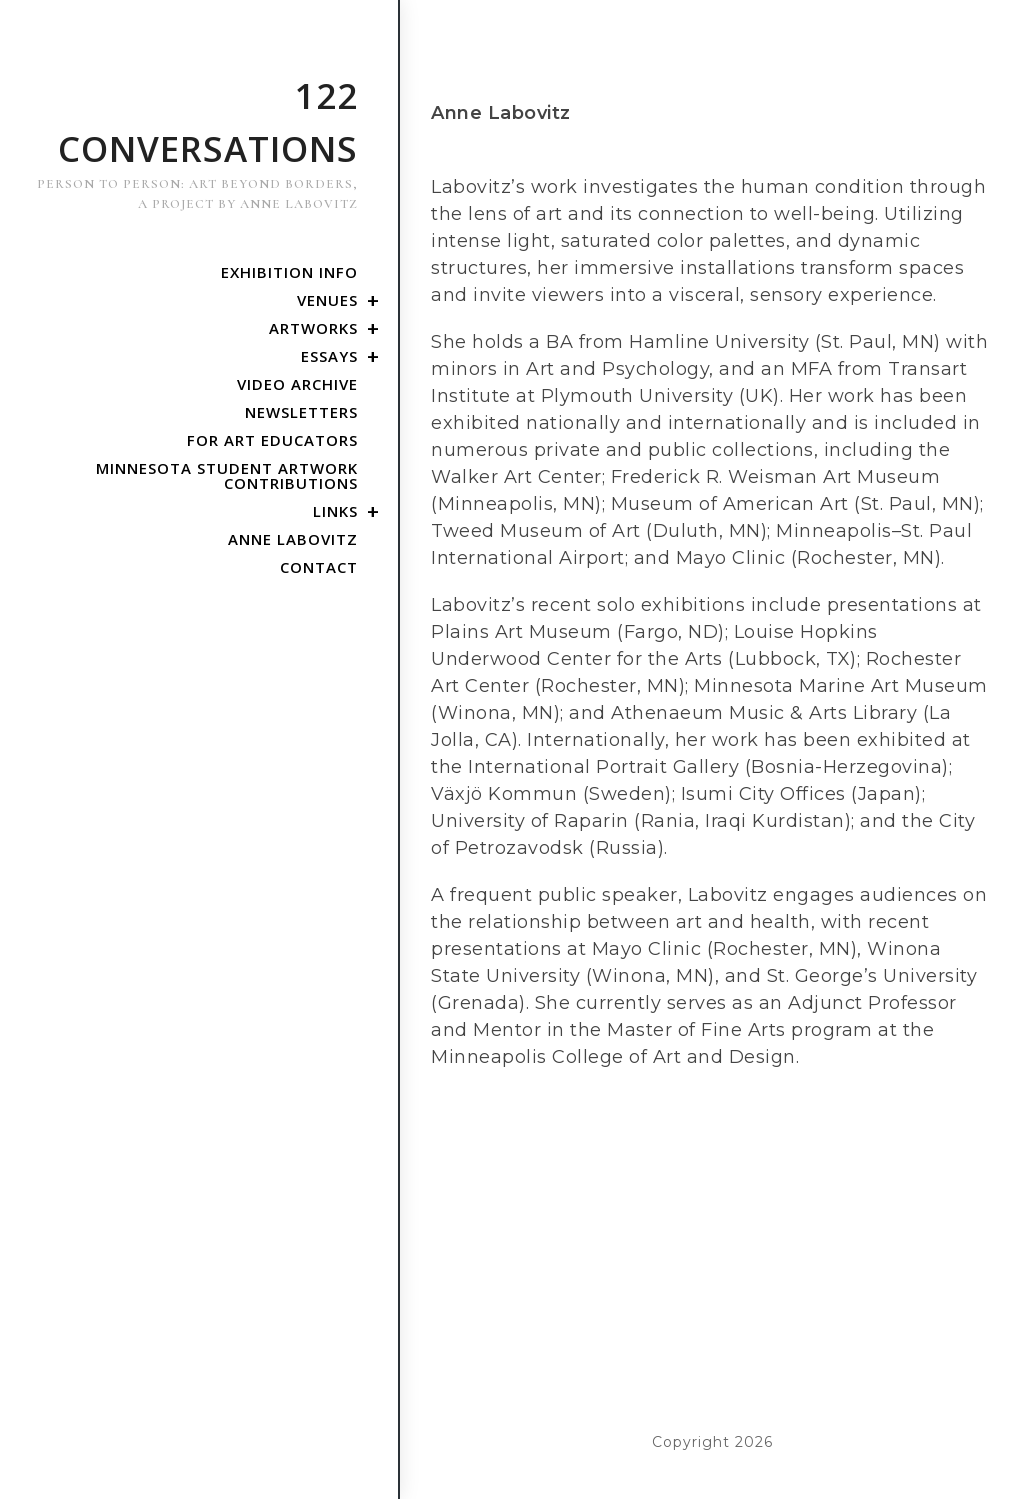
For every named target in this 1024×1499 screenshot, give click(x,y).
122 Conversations (194, 143)
